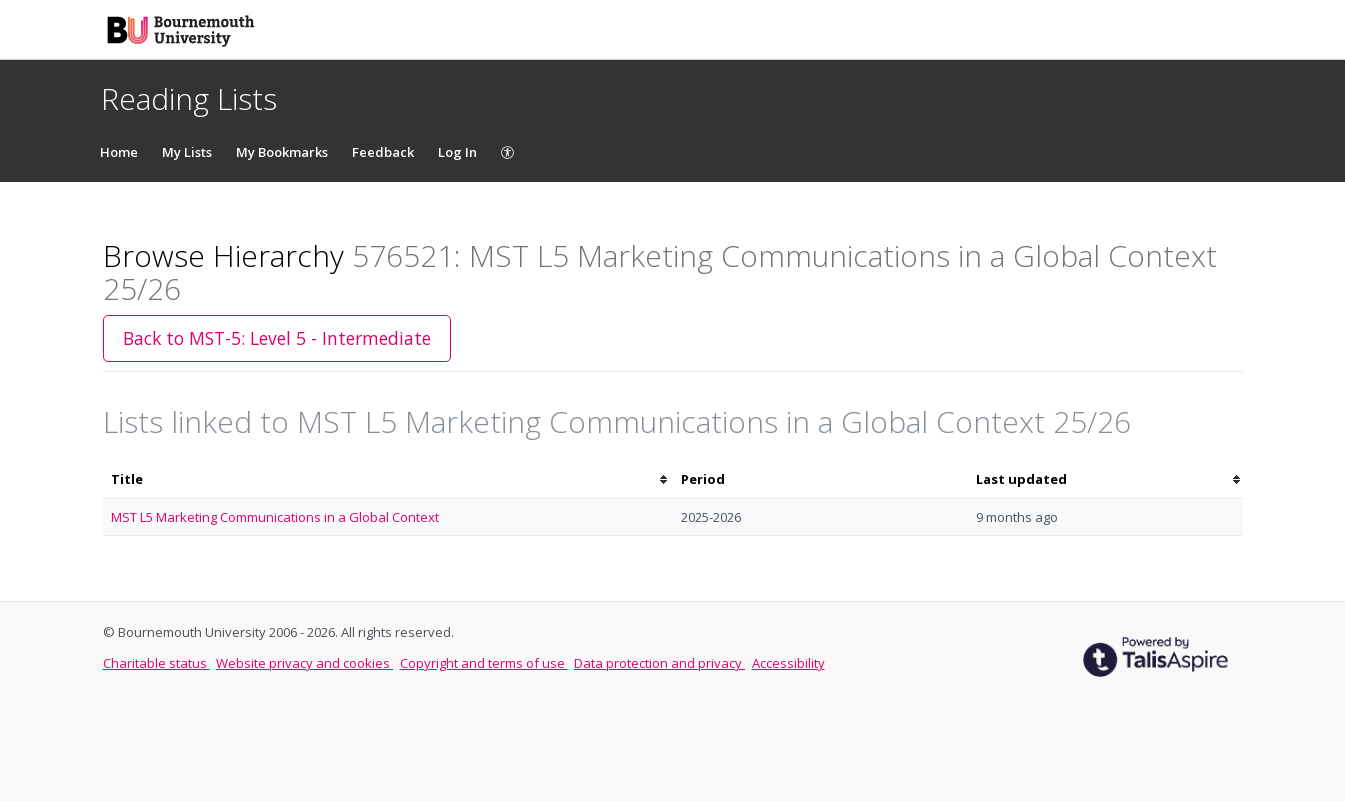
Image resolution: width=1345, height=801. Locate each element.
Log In (457, 152)
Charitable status (156, 663)
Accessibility (788, 663)
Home (119, 152)
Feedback (383, 152)
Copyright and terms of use (484, 663)
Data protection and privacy (659, 663)
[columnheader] (388, 479)
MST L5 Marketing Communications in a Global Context (275, 517)
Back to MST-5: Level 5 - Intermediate (277, 338)
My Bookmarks (282, 152)
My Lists (187, 152)
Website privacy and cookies (304, 663)
